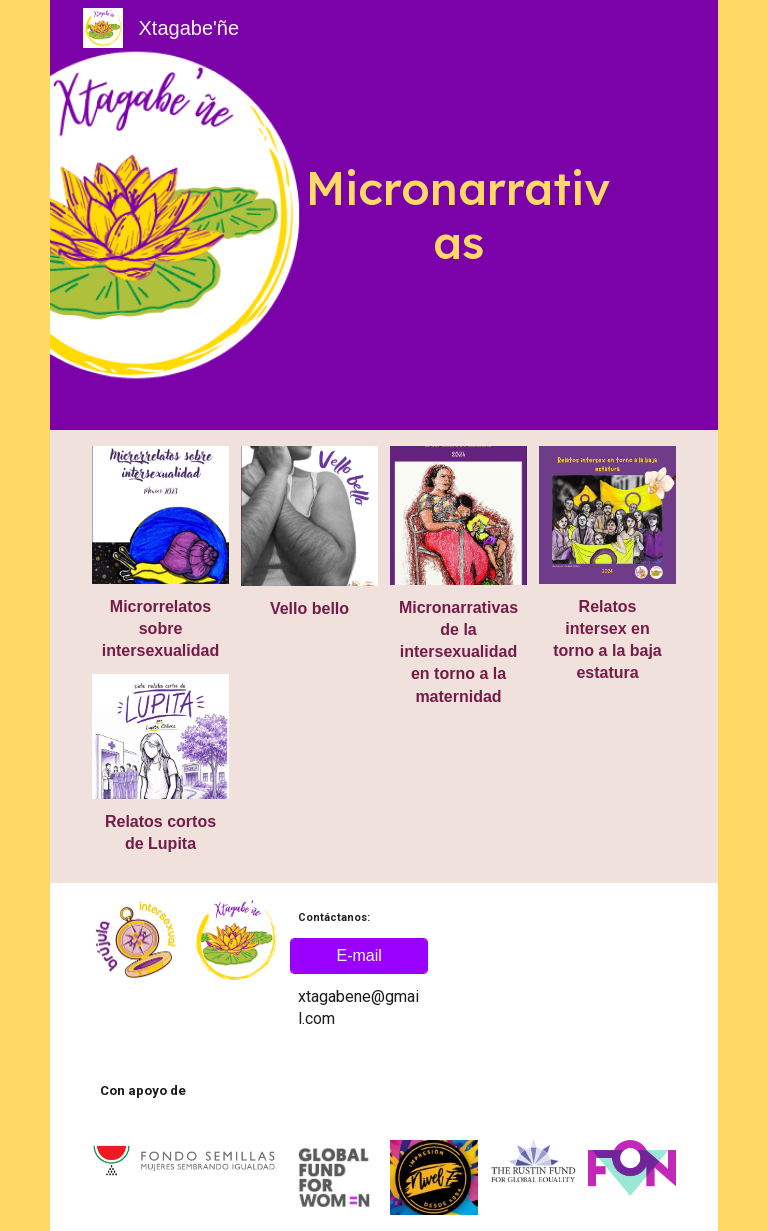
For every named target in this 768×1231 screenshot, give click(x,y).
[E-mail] (359, 956)
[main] (458, 215)
